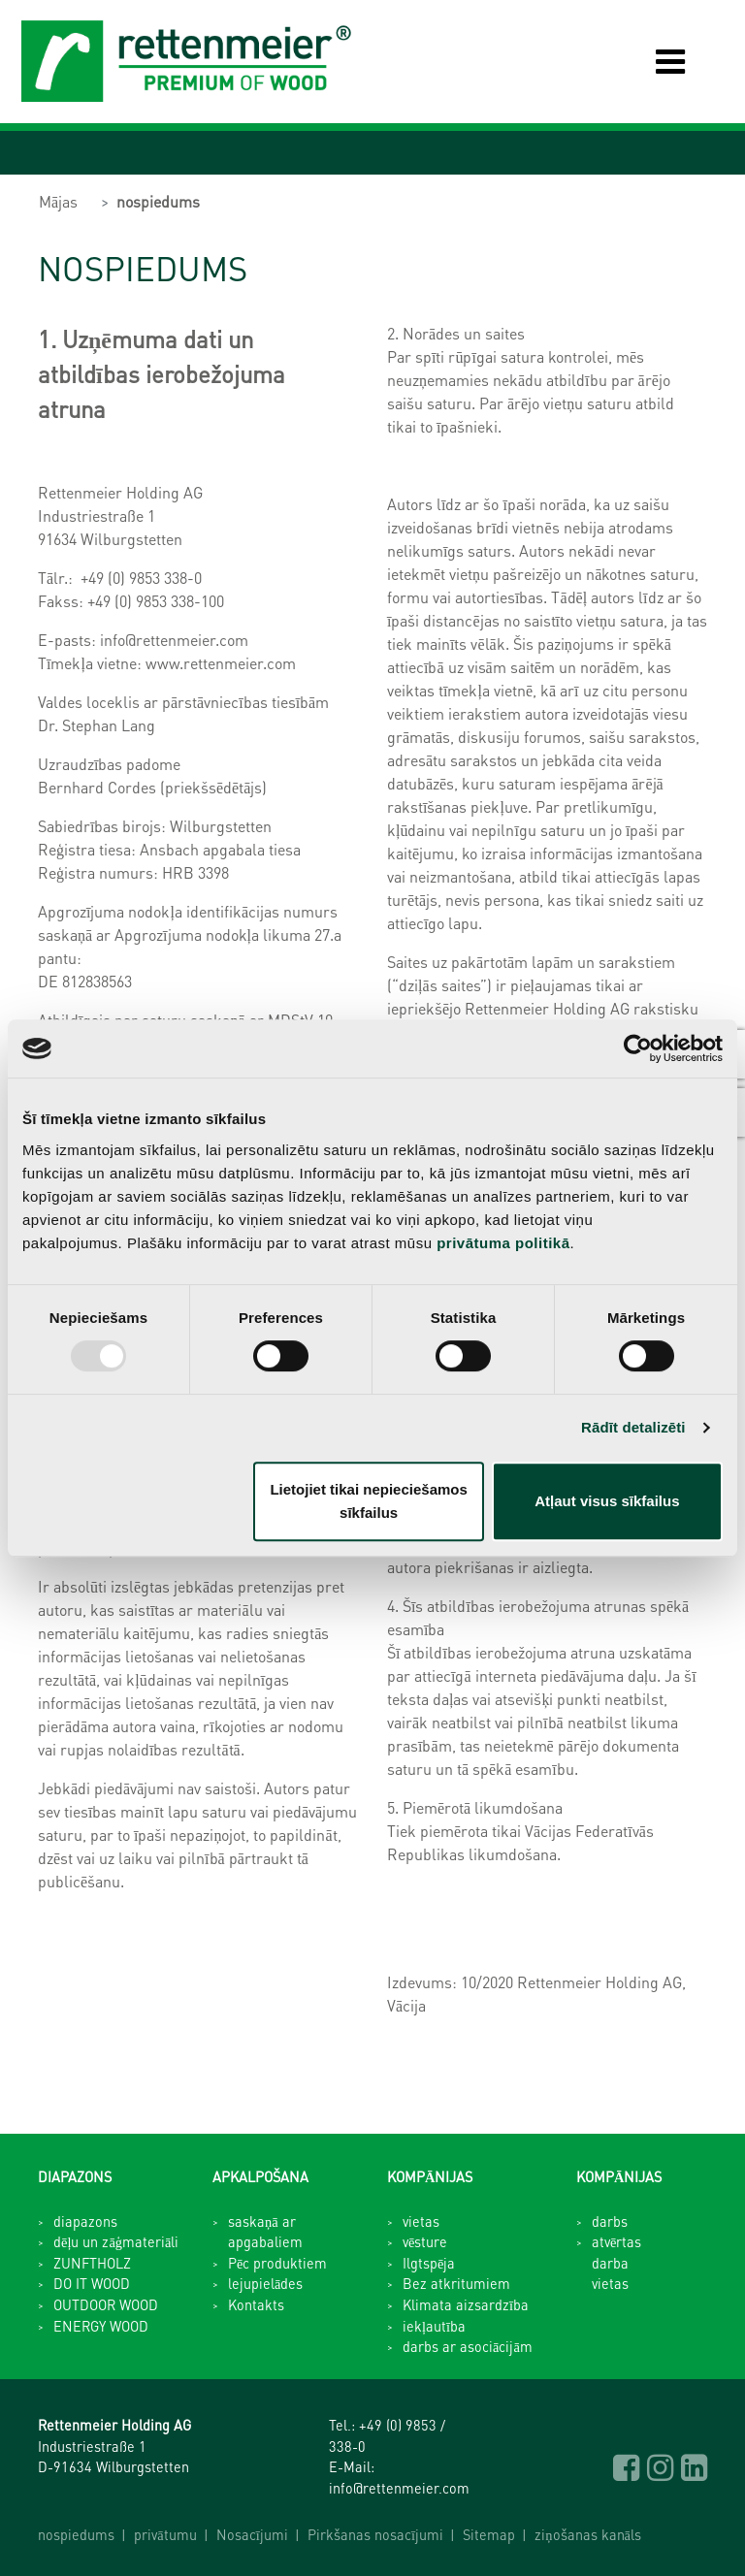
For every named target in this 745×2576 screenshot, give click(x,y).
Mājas (58, 201)
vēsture (425, 2241)
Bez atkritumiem (456, 2283)
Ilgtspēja (429, 2262)
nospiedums (158, 201)
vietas (421, 2221)
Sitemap (489, 2534)
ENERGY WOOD (100, 2325)
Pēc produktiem (277, 2262)
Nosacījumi (252, 2534)
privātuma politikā (503, 1243)
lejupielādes (265, 2283)
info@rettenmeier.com (399, 2487)
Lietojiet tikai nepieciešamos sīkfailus (368, 1501)
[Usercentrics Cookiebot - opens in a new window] (638, 1048)
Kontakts (256, 2304)
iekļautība (434, 2325)
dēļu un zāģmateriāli (115, 2241)
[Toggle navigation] (655, 61)
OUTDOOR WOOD (105, 2304)
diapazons (85, 2221)
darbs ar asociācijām (468, 2346)
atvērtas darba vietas (616, 2262)
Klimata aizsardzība (466, 2304)
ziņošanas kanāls (587, 2534)
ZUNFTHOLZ (92, 2262)
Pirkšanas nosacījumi (375, 2534)
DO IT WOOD (91, 2283)
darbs (610, 2221)
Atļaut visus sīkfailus (606, 1501)
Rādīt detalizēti (633, 1427)
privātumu (165, 2534)
